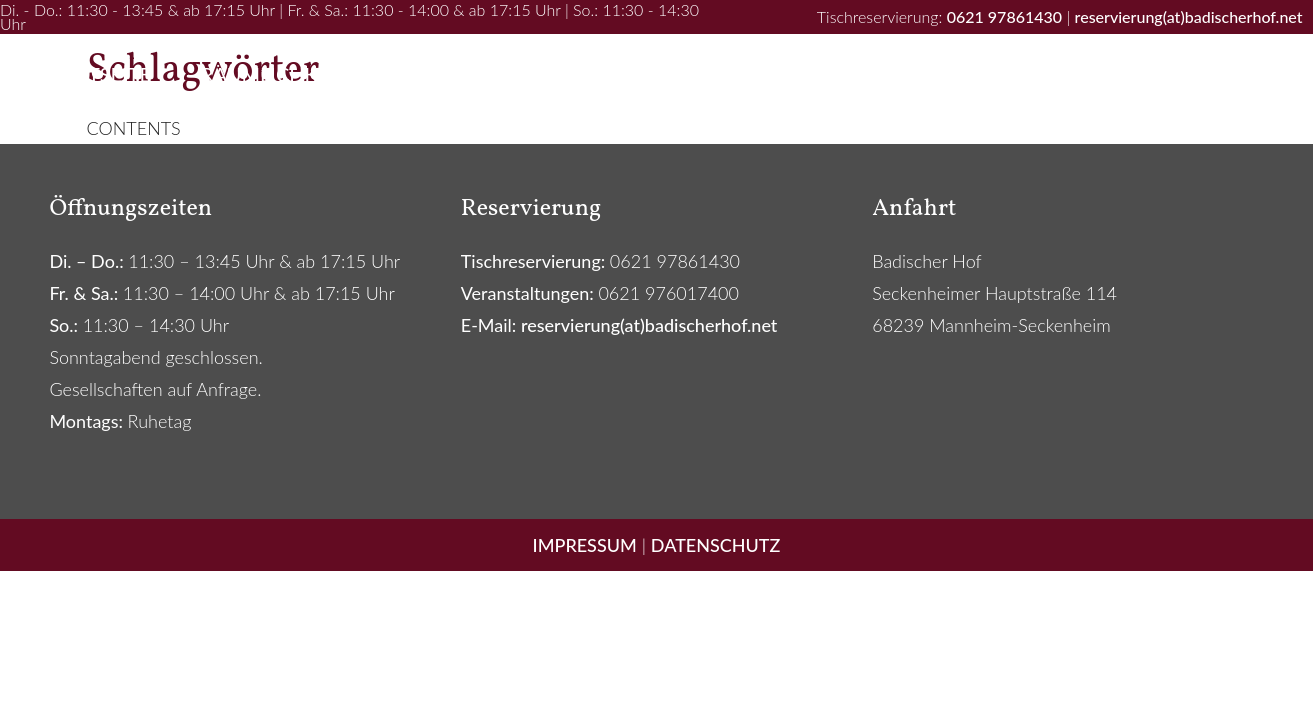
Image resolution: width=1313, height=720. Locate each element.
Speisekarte (638, 74)
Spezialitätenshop (1173, 74)
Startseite (96, 74)
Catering (976, 74)
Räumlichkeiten (287, 74)
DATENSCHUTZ (716, 545)
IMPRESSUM (585, 545)
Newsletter (814, 74)
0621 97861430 (1004, 16)
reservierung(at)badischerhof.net (1189, 16)
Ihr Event (475, 74)
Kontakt (656, 134)
